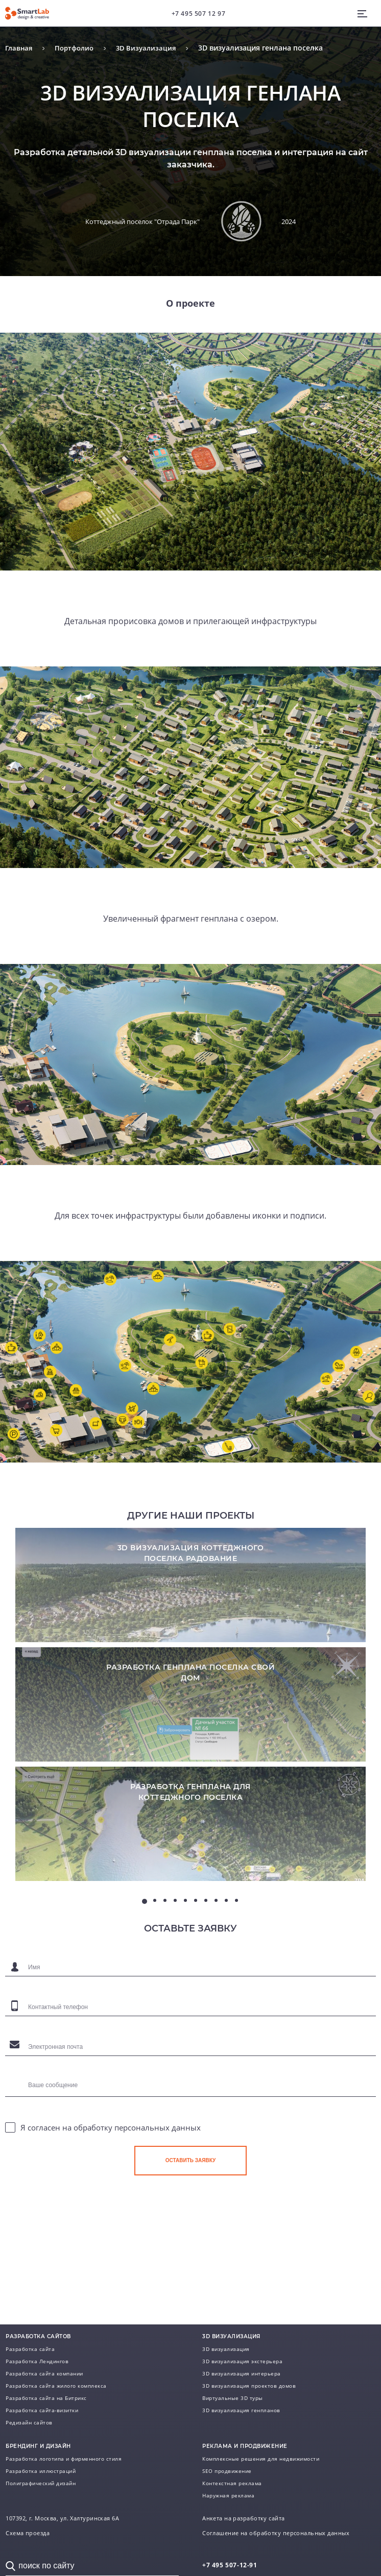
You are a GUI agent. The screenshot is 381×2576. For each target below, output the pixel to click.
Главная (19, 48)
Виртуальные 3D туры (232, 2397)
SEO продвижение (227, 2470)
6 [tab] (195, 1955)
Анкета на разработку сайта (243, 2518)
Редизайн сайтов (29, 2422)
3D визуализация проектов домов (249, 2385)
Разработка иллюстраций (41, 2470)
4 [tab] (175, 1955)
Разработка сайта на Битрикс (46, 2397)
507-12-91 (229, 2565)
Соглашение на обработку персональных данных (275, 2533)
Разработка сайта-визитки (42, 2410)
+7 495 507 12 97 (199, 13)
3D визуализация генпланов (241, 2410)
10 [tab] (236, 1955)
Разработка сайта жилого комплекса (56, 2385)
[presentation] (212, 2261)
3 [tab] (164, 1955)
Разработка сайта (30, 2348)
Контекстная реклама (232, 2483)
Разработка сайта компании (44, 2373)
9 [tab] (226, 1955)
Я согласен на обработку (110, 2182)
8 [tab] (216, 1955)
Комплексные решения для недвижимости (260, 2458)
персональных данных (157, 2182)
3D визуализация (226, 2348)
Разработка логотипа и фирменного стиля (64, 2458)
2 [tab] (154, 1955)
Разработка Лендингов (37, 2361)
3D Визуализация (152, 48)
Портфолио (78, 48)
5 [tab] (185, 1955)
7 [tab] (205, 1955)
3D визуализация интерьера (241, 2373)
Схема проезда (28, 2533)
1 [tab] (144, 1956)
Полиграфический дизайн (41, 2483)
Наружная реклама (228, 2495)
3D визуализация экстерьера (242, 2361)
